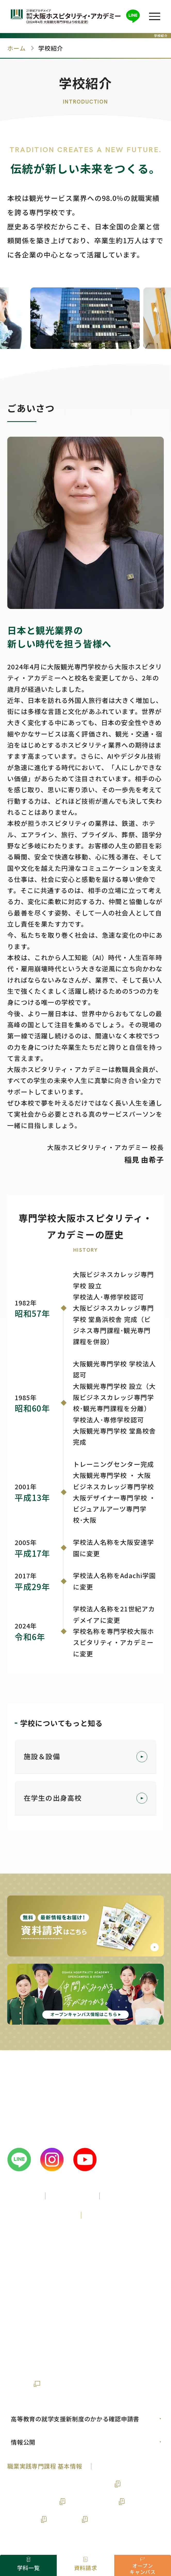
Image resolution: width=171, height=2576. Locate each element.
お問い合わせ (25, 2347)
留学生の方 (25, 2282)
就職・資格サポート (122, 2215)
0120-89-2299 (41, 2118)
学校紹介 (21, 2195)
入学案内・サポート (39, 2215)
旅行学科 (67, 2519)
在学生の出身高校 (85, 1798)
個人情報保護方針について (95, 2365)
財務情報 (19, 2383)
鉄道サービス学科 (31, 2501)
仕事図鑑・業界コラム (37, 2328)
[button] (154, 16)
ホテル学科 (22, 2519)
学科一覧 (122, 2195)
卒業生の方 (25, 2302)
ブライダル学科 (94, 2501)
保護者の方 (68, 2282)
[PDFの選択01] (85, 2419)
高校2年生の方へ (96, 2242)
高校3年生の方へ (34, 2262)
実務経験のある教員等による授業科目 (59, 2483)
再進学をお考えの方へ (105, 2262)
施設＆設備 (85, 1756)
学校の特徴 (72, 2195)
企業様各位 (111, 2282)
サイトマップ (25, 2365)
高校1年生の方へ (34, 2242)
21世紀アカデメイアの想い (96, 2347)
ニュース (128, 2328)
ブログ (92, 2328)
